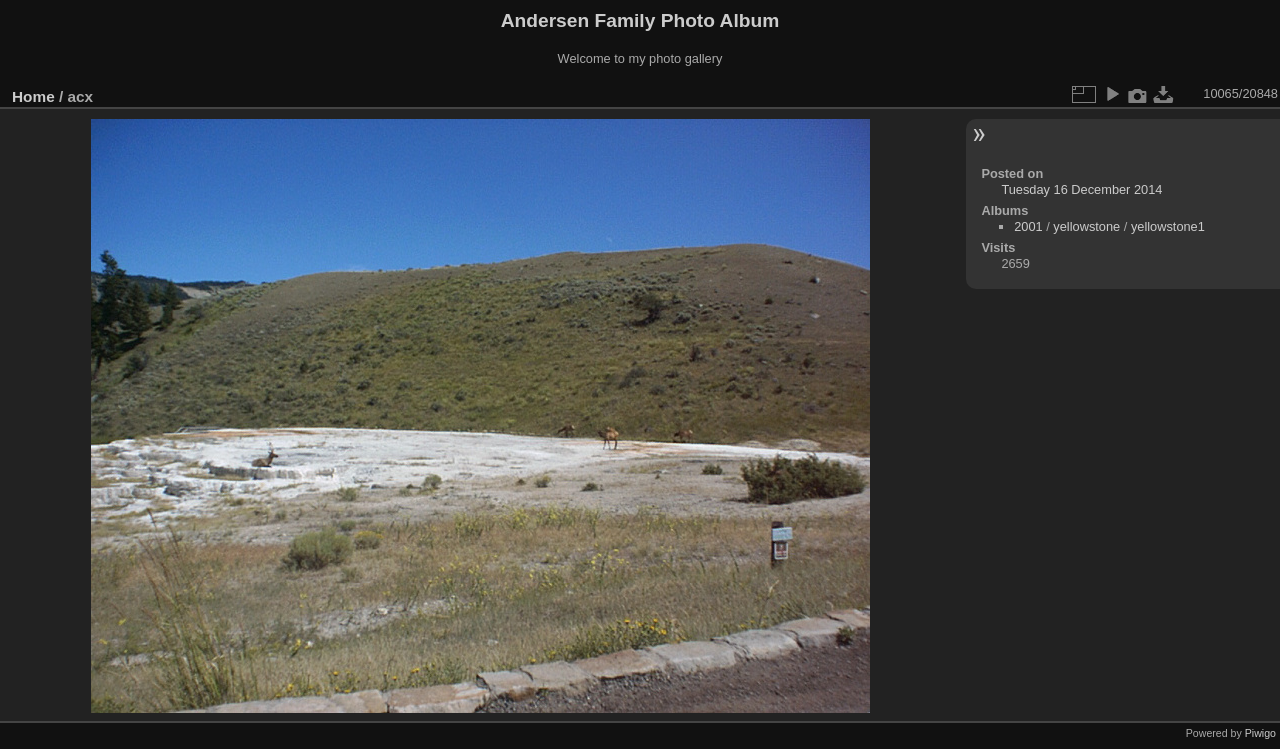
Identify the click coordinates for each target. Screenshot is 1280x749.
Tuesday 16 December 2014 (1081, 189)
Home (33, 96)
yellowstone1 (1168, 226)
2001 (1028, 226)
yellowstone (1086, 226)
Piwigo (1260, 733)
